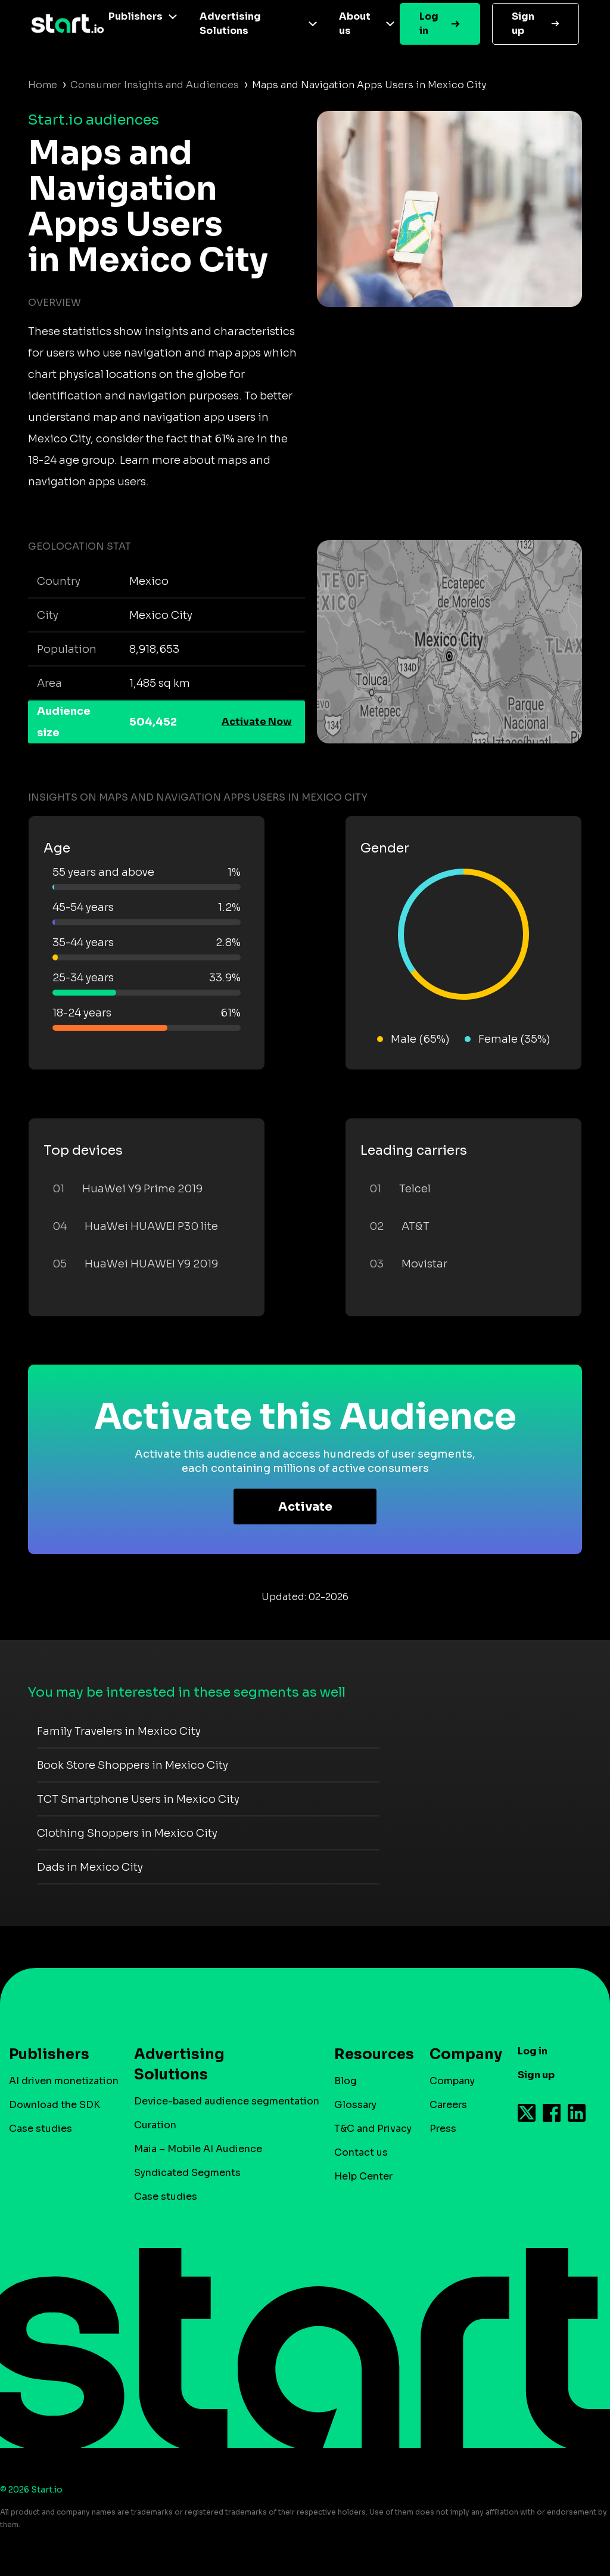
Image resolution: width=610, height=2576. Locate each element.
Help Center (363, 2176)
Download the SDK (54, 2104)
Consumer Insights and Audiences (154, 85)
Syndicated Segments (187, 2172)
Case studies (40, 2128)
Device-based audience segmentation (226, 2101)
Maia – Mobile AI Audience (198, 2149)
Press (443, 2128)
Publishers (135, 16)
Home (42, 85)
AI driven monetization (64, 2081)
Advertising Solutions (230, 23)
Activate (305, 1506)
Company (460, 2054)
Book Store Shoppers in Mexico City (132, 1765)
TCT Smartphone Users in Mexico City (138, 1799)
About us (355, 23)
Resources (368, 2054)
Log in (428, 23)
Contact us (361, 2152)
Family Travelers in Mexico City (119, 1731)
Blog (345, 2081)
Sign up (523, 23)
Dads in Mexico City (90, 1867)
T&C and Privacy (373, 2128)
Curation (155, 2125)
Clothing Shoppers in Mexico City (127, 1833)
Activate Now (257, 721)
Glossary (355, 2104)
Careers (448, 2104)
